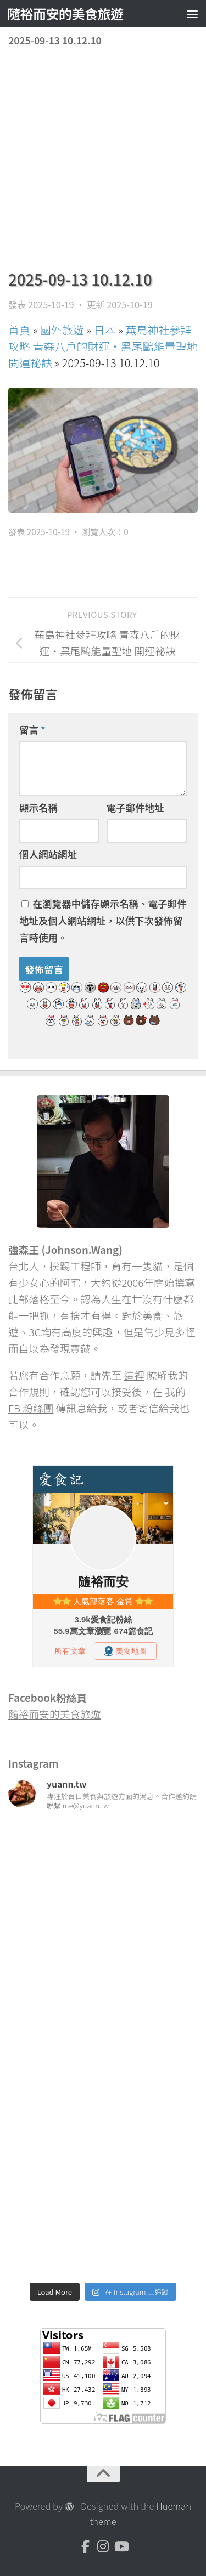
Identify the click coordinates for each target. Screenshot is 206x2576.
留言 (32, 729)
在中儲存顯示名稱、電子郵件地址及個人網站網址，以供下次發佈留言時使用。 (102, 920)
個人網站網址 (48, 854)
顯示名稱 (38, 807)
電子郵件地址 (135, 807)
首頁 (19, 330)
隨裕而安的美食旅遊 (65, 13)
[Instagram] (103, 2546)
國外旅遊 (62, 330)
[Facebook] (85, 2546)
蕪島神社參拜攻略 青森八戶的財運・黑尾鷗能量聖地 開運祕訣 (102, 346)
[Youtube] (120, 2546)
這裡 (134, 1375)
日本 (105, 330)
